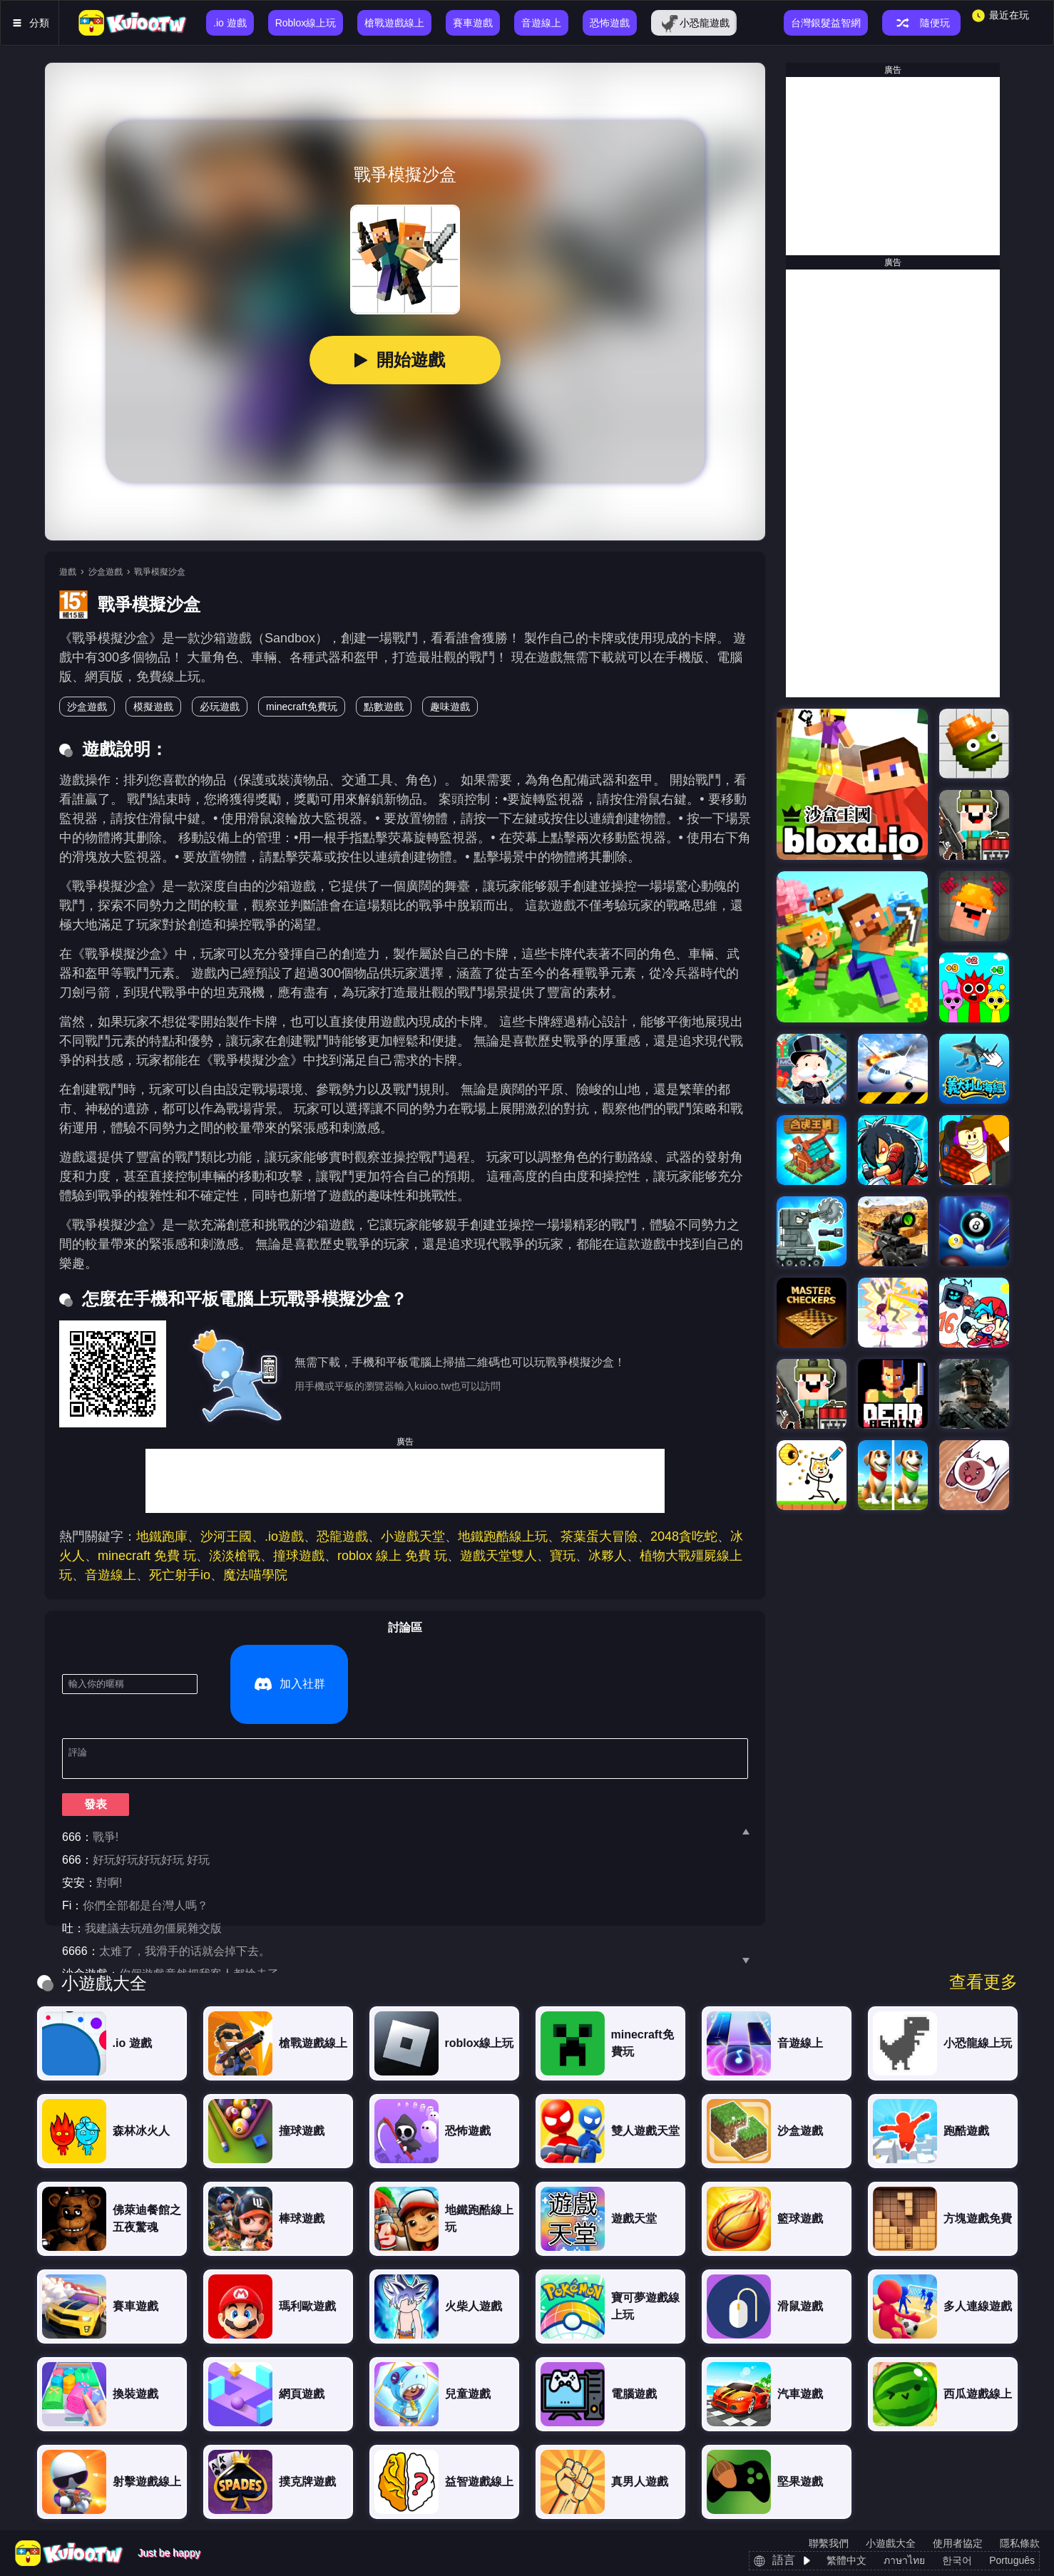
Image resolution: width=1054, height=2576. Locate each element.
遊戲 (67, 572)
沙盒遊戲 (105, 572)
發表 (95, 1751)
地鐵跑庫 (162, 1536)
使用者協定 (958, 2543)
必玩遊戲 (220, 706)
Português (1012, 2560)
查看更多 (983, 1982)
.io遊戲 (284, 1536)
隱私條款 (1020, 2543)
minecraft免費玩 (301, 706)
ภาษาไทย (904, 2560)
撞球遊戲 (298, 1556)
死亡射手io (179, 1575)
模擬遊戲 (153, 706)
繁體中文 (846, 2560)
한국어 (957, 2560)
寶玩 (562, 1556)
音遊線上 (110, 1575)
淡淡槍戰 (234, 1556)
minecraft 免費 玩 (147, 1556)
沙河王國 (226, 1536)
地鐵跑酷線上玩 (503, 1536)
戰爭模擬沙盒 (159, 572)
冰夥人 (607, 1556)
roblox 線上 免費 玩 (392, 1556)
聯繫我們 (829, 2543)
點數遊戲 (384, 706)
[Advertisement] (405, 1481)
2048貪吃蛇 (683, 1536)
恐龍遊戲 (342, 1536)
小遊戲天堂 (413, 1536)
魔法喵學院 (255, 1575)
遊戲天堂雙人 (498, 1556)
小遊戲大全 (891, 2543)
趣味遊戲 (450, 706)
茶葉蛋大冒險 (599, 1536)
